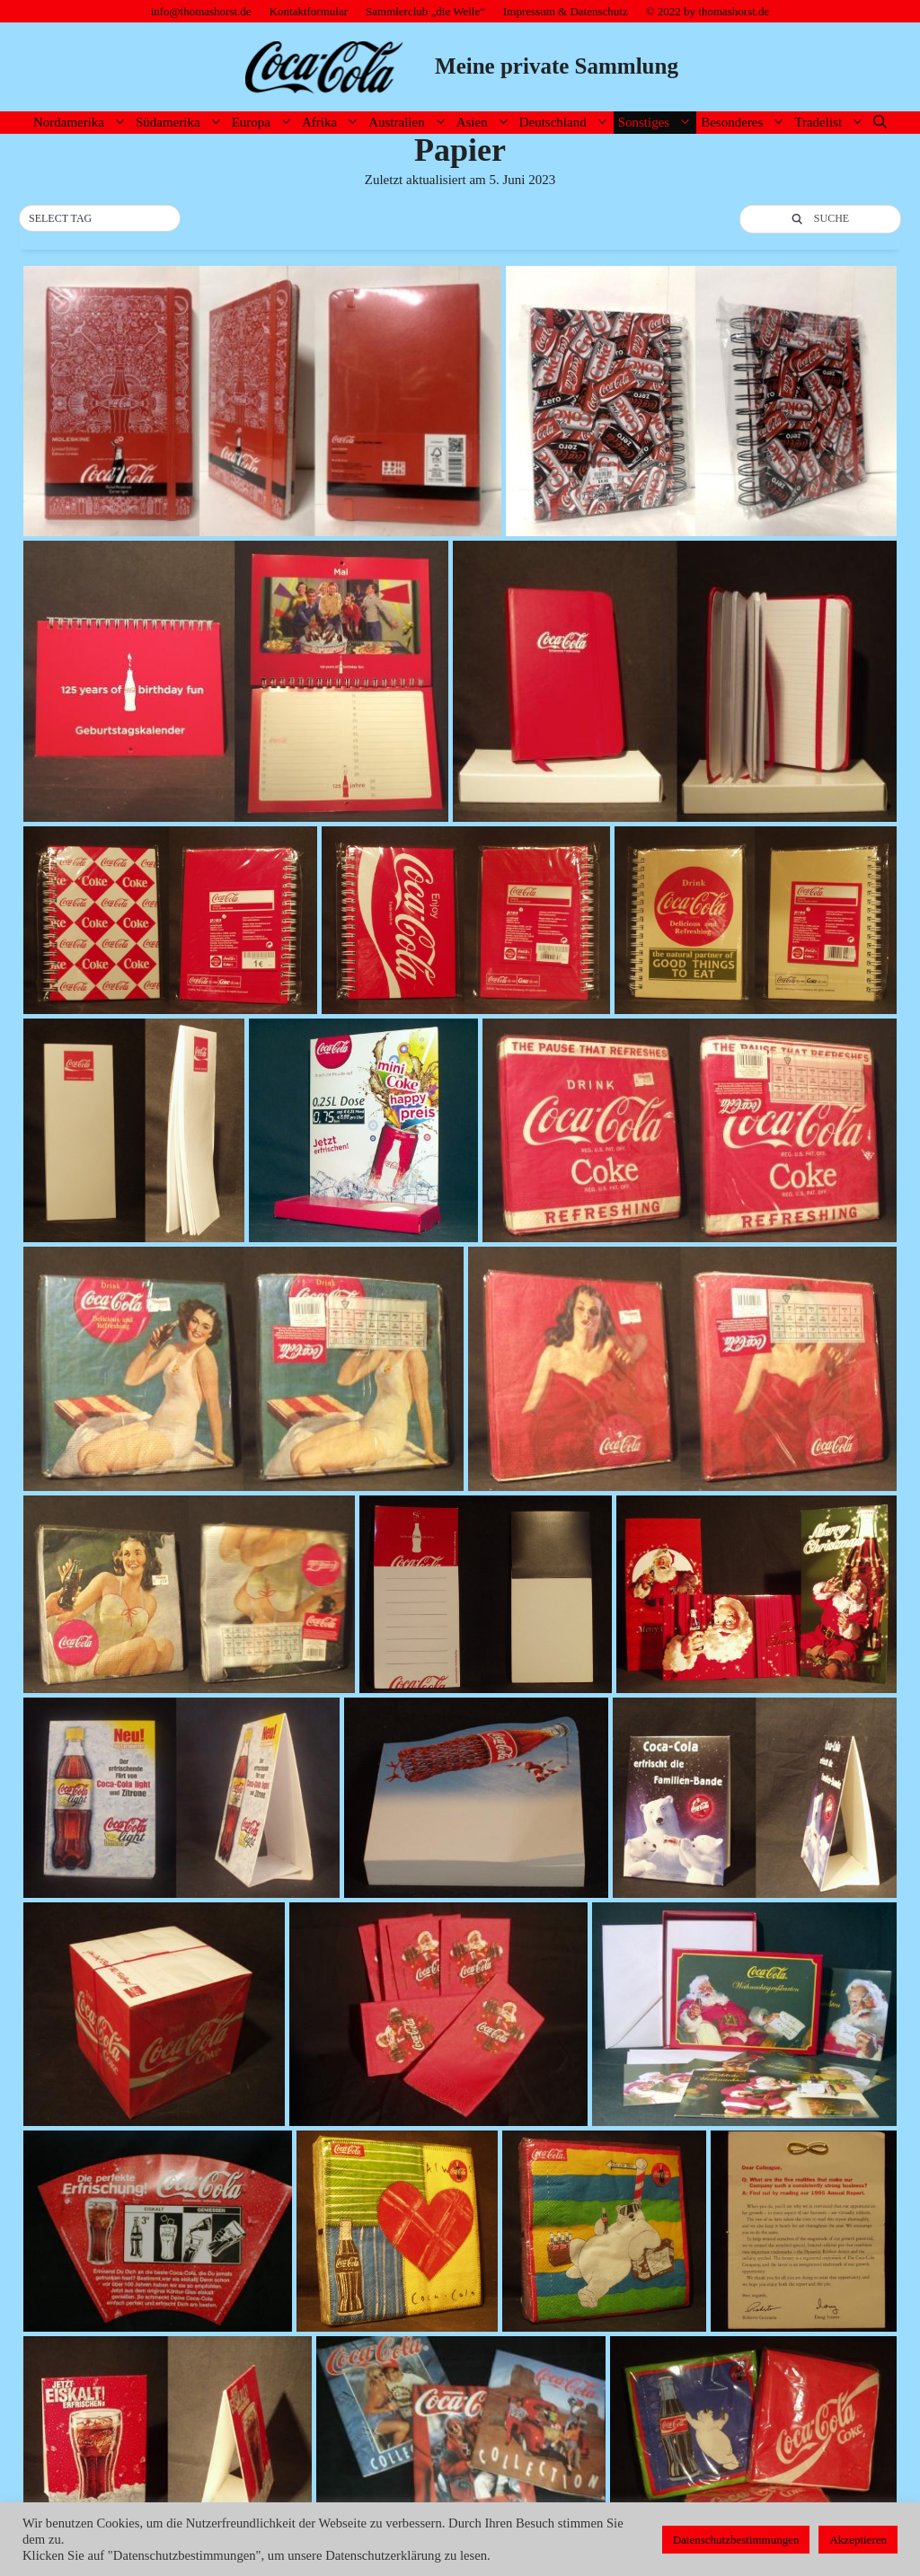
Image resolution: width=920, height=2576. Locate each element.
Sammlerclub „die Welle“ (425, 11)
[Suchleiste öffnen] (880, 122)
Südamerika (181, 122)
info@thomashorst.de (201, 11)
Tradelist (831, 122)
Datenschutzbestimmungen (736, 2539)
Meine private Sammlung (556, 66)
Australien (409, 122)
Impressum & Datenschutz (565, 11)
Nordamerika (82, 122)
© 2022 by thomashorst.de (708, 11)
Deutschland (566, 122)
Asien (485, 122)
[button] (100, 219)
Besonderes (745, 122)
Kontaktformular (309, 11)
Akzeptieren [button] (858, 2539)
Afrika (333, 122)
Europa (264, 122)
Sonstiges (657, 122)
